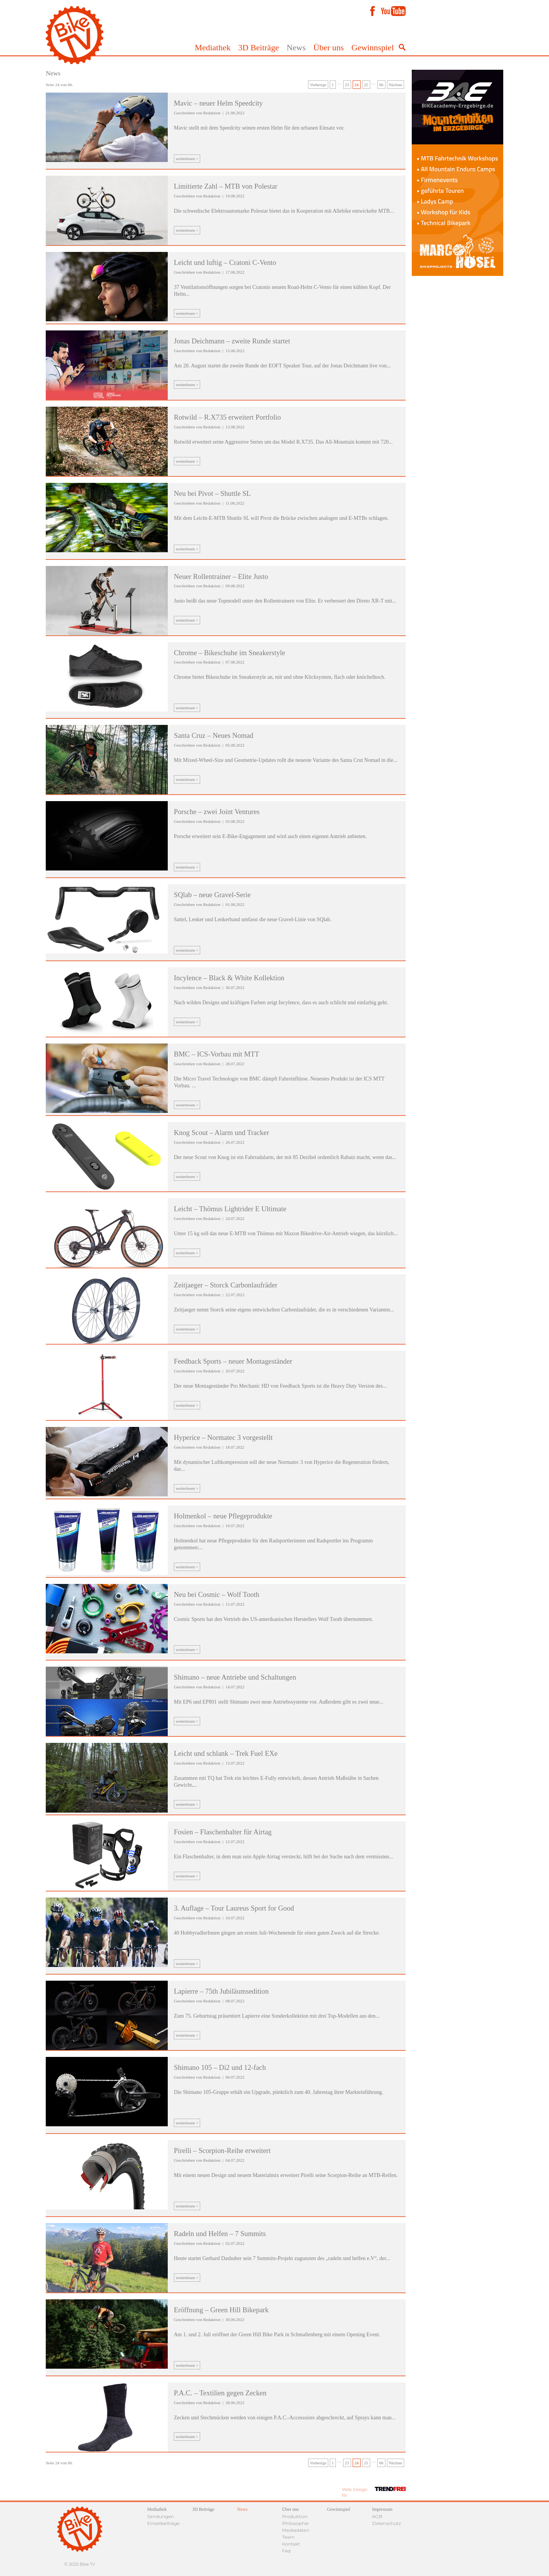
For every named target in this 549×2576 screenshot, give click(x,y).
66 (381, 84)
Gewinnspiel (373, 47)
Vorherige (318, 84)
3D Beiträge (258, 47)
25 (366, 84)
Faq (286, 2551)
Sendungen (160, 2516)
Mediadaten (296, 2530)
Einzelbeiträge (163, 2523)
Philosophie (295, 2523)
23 (347, 84)
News (296, 47)
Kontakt (291, 2544)
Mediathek (213, 47)
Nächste (395, 84)
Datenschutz (386, 2523)
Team (288, 2537)
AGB (377, 2516)
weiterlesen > (187, 158)
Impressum (382, 2509)
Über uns (328, 47)
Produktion (295, 2516)
